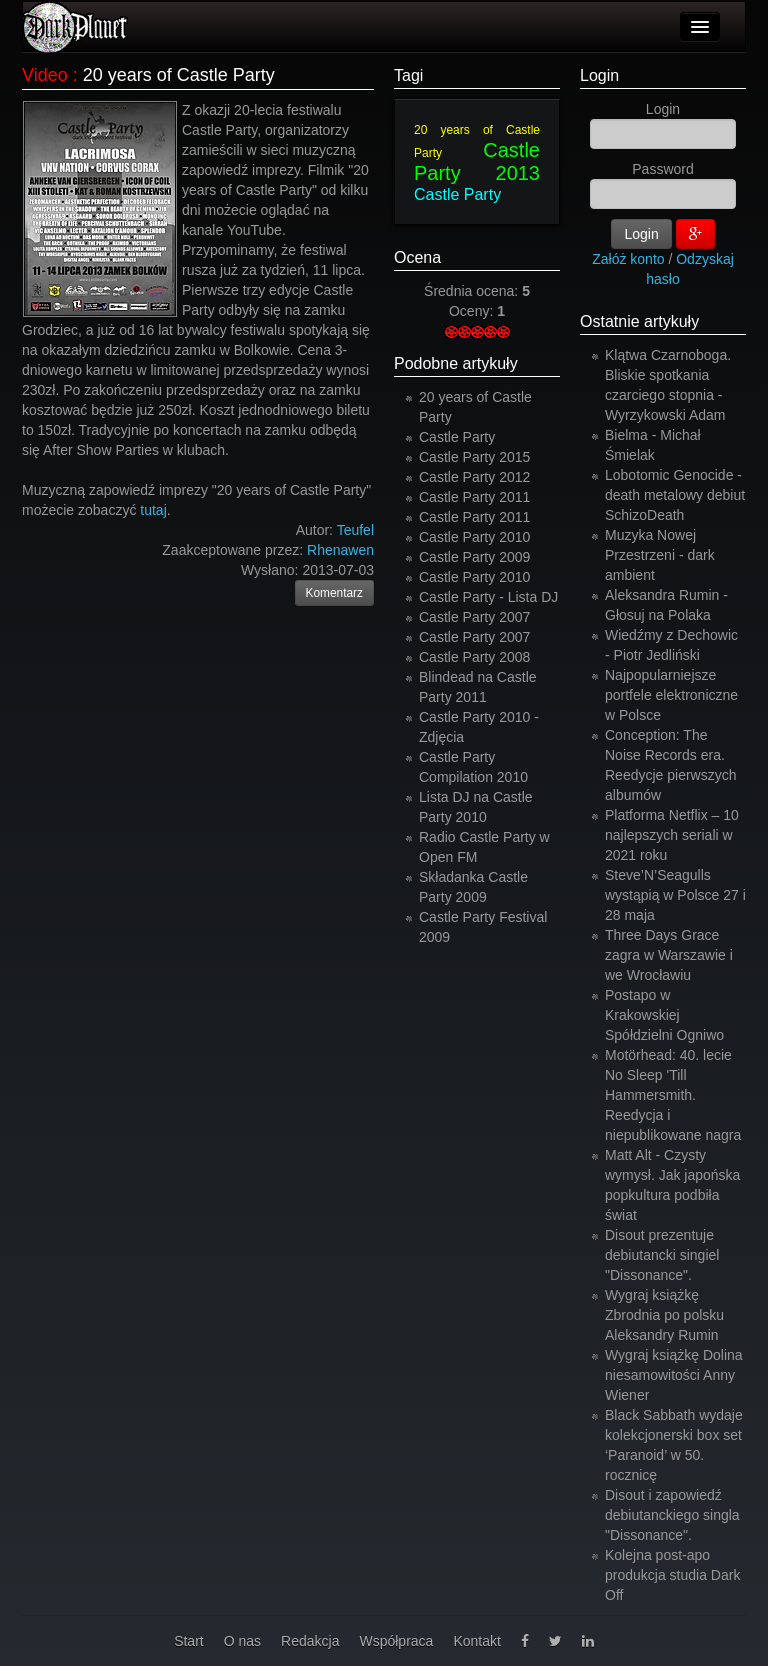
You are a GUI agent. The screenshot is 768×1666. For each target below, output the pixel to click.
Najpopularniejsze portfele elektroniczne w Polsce (671, 695)
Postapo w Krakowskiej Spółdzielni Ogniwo (664, 1015)
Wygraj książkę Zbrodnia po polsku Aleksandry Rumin (664, 1315)
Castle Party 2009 (474, 557)
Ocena (417, 257)
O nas (242, 1641)
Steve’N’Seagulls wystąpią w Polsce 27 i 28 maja (675, 895)
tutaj (153, 510)
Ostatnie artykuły (639, 321)
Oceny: (473, 311)
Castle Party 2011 (474, 497)
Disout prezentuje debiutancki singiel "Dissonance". (662, 1255)
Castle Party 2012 (474, 477)
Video (45, 75)
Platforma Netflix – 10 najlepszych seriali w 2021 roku (672, 835)
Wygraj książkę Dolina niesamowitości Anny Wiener (674, 1375)
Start (189, 1641)
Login (599, 75)
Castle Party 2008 (474, 657)
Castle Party (457, 194)
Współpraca (396, 1641)
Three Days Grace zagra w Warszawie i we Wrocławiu (669, 955)
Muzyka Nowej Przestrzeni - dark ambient (660, 555)
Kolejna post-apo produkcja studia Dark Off (672, 1575)
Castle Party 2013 (477, 161)
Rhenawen (340, 550)
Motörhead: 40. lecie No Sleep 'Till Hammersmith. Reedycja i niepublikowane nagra (673, 1095)
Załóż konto (628, 259)
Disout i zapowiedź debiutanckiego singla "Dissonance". (672, 1515)
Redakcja (310, 1641)
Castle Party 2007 (474, 617)
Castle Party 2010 (474, 537)
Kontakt (476, 1641)
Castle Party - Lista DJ (488, 597)
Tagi (408, 75)
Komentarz (335, 593)
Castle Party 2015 (474, 457)
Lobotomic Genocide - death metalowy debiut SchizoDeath (675, 495)
